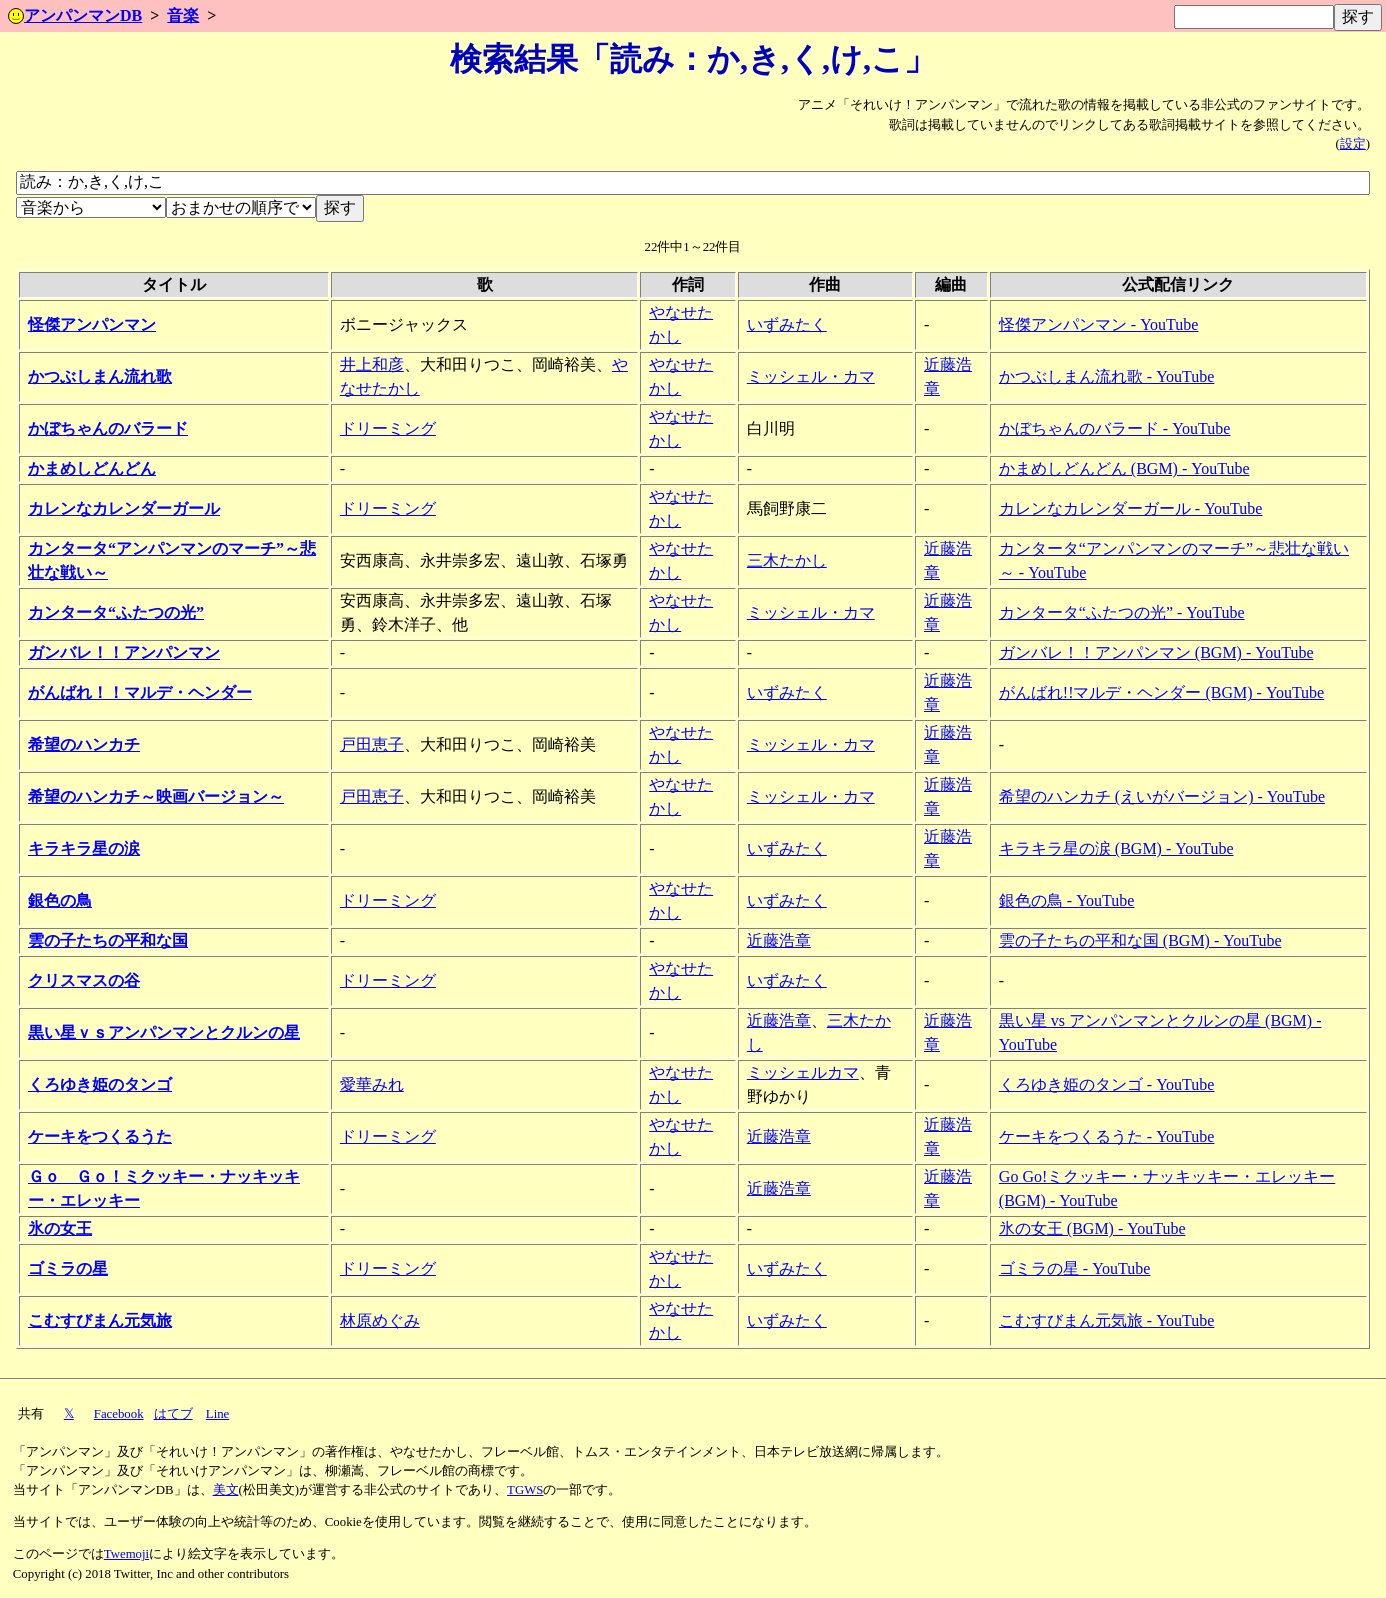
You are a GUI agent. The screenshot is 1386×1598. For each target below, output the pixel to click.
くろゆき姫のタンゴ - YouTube (1107, 1084)
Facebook (119, 1414)
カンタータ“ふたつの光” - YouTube (1122, 612)
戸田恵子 (372, 744)
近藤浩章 (779, 940)
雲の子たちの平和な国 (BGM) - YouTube (1140, 940)
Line (217, 1414)
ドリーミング (388, 428)
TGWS (525, 1490)
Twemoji (126, 1554)
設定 (1353, 144)
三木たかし (787, 560)
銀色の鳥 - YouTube (1067, 900)
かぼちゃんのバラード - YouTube (1115, 428)
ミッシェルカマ (803, 1072)
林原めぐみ (380, 1320)
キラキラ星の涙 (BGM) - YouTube (1116, 848)
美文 (226, 1490)
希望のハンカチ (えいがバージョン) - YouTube (1162, 796)
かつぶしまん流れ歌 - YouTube (1107, 376)
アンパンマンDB (75, 15)
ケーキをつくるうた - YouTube (1107, 1136)
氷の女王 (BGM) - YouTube (1092, 1228)
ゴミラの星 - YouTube (1075, 1268)
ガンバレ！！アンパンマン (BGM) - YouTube (1156, 652)
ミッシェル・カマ (811, 376)
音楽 (183, 15)
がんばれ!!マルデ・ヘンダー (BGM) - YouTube (1161, 692)
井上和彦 (372, 364)
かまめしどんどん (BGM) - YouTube (1124, 468)
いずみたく (787, 324)
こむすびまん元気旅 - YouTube (1107, 1320)
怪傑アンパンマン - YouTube (1099, 324)
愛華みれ (372, 1084)
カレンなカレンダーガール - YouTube (1131, 508)
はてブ (173, 1414)
